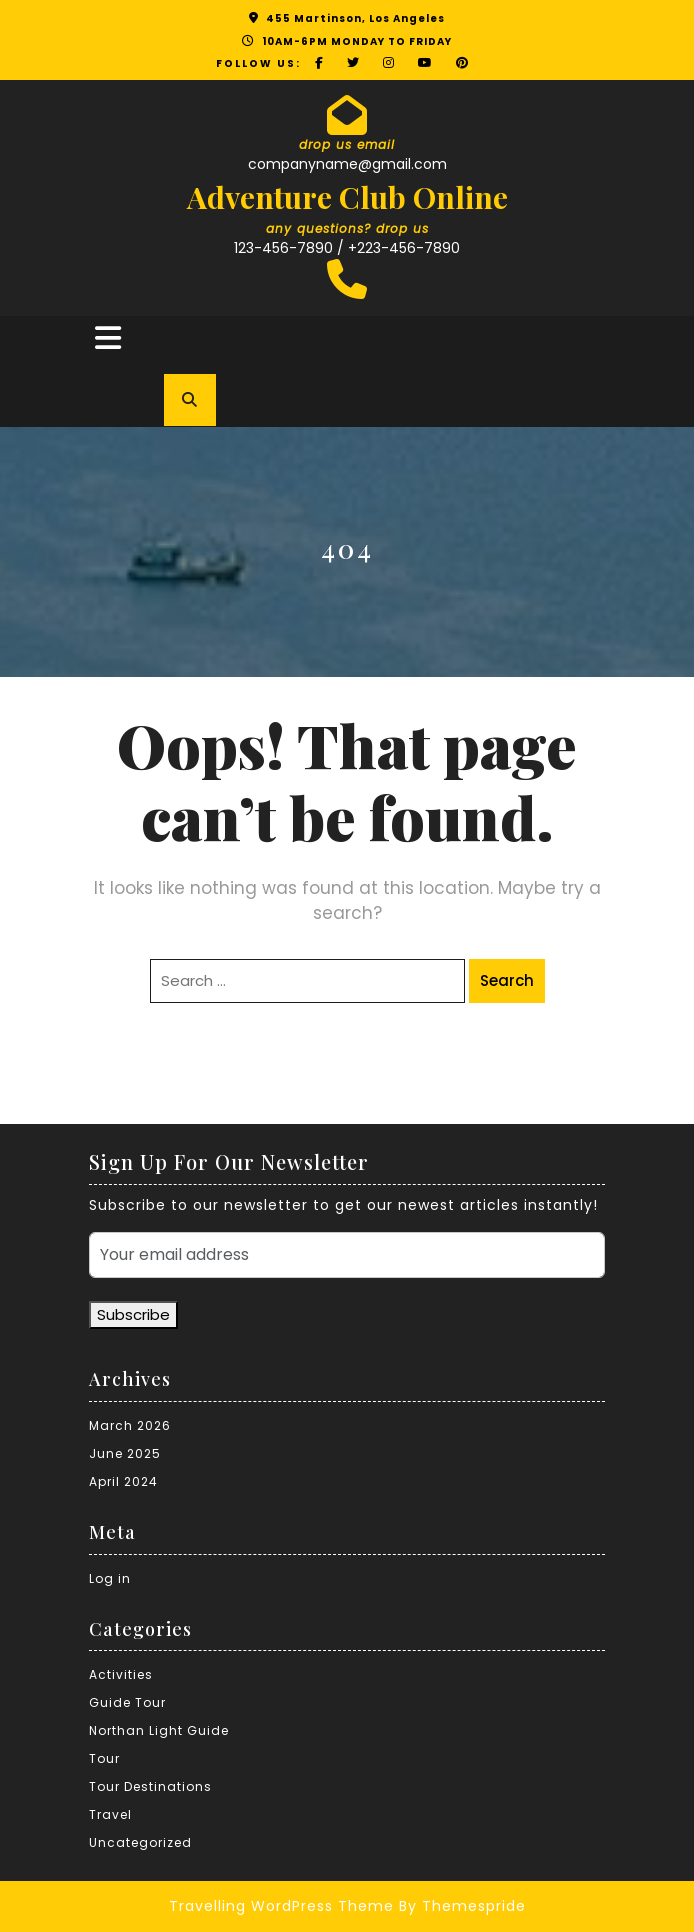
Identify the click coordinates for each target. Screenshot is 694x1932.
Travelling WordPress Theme (281, 1906)
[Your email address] (347, 1255)
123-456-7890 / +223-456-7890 (347, 248)
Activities (121, 1674)
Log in (110, 1578)
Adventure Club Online (347, 197)
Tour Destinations (150, 1786)
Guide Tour (127, 1702)
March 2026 (130, 1425)
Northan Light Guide (159, 1730)
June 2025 (125, 1453)
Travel (110, 1814)
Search (507, 980)
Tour (104, 1758)
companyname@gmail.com (347, 164)
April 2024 (123, 1481)
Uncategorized (140, 1842)
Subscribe (133, 1314)
